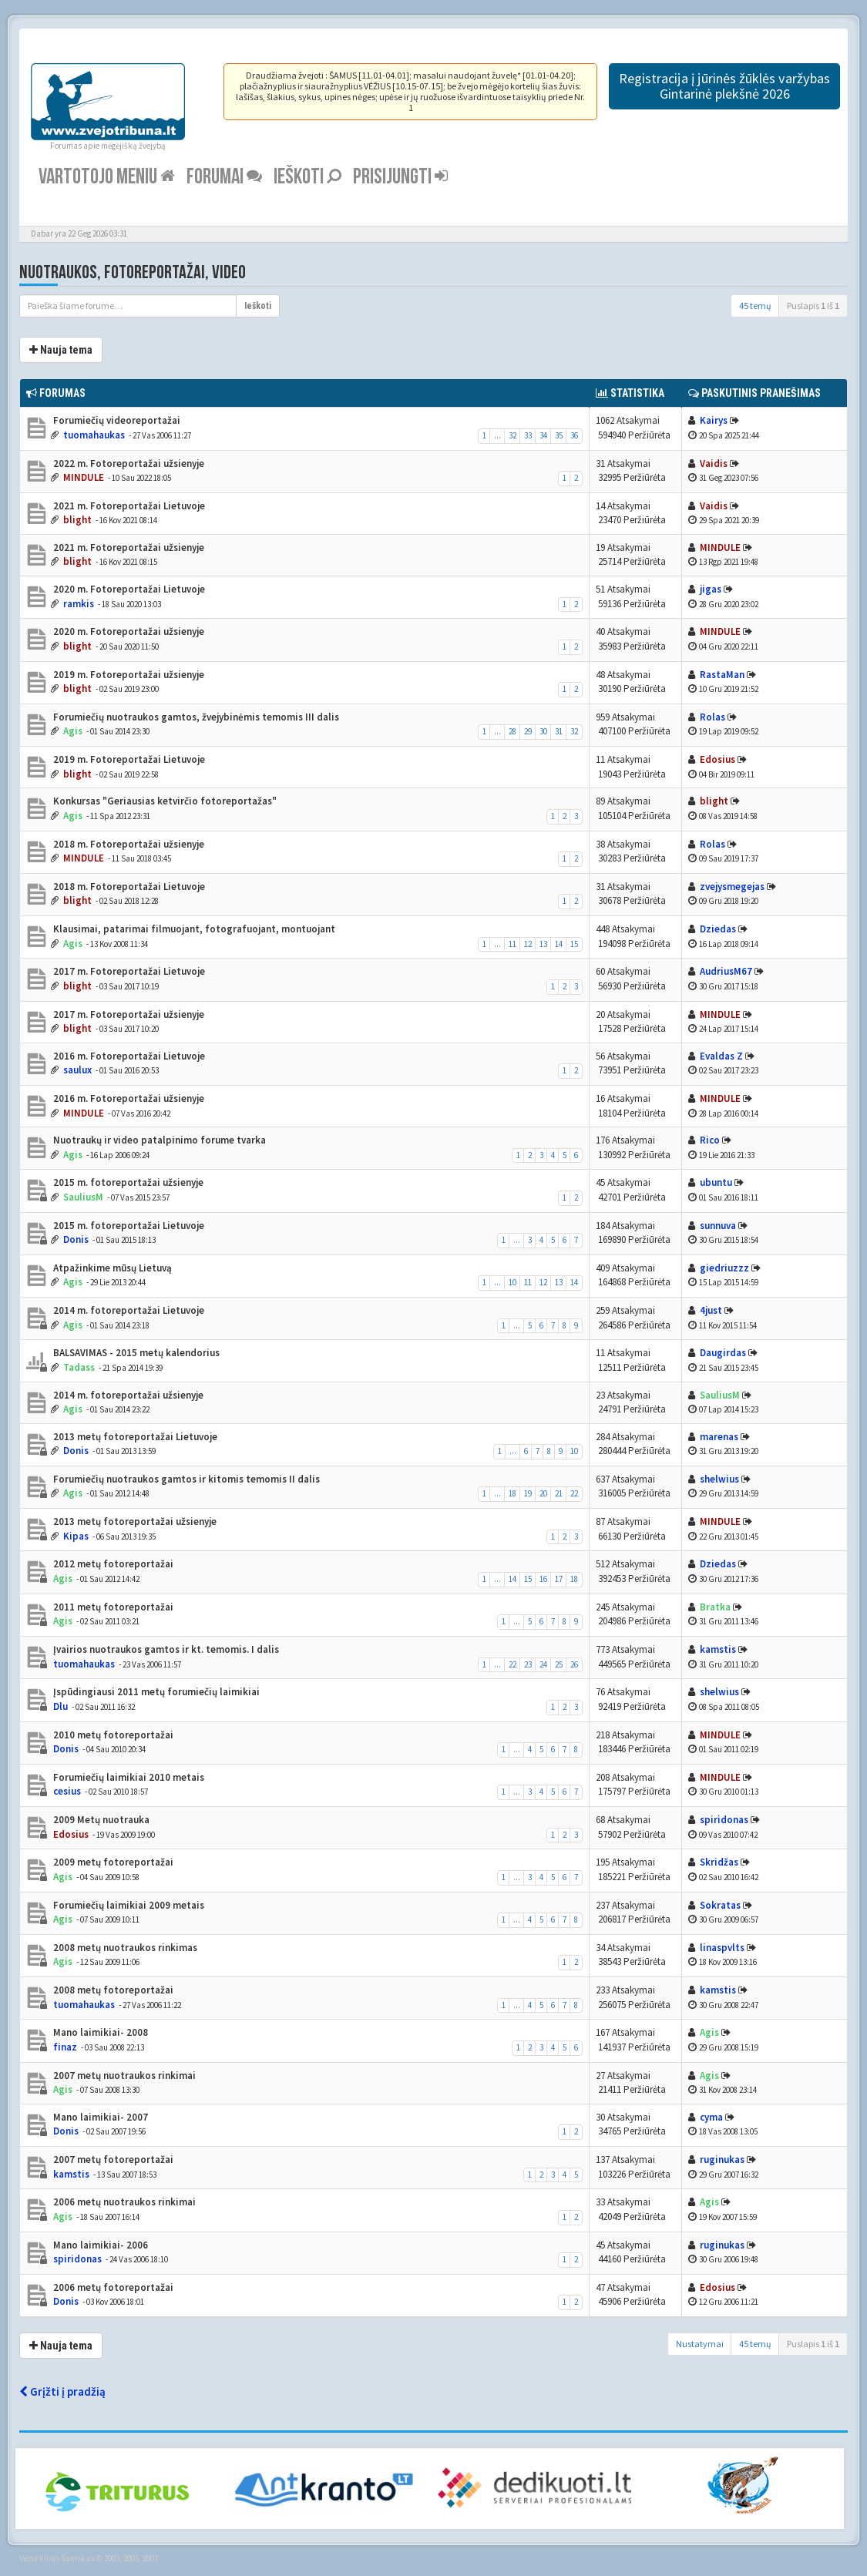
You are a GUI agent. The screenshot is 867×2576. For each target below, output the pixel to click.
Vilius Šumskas (66, 2558)
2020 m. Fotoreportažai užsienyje (127, 631)
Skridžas (719, 1862)
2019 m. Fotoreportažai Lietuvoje (128, 759)
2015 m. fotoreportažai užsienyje (127, 1182)
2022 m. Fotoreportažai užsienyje (127, 463)
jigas (710, 589)
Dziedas (718, 928)
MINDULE (83, 477)
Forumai (224, 177)
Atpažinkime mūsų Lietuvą (111, 1268)
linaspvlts (722, 1947)
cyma (711, 2117)
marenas (719, 1436)
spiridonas (724, 1819)
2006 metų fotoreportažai (112, 2287)
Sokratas (720, 1905)
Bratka (715, 1607)
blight (77, 519)
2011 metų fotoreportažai (112, 1607)
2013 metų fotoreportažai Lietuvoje (134, 1436)
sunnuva (718, 1225)
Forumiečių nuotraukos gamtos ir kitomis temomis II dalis (185, 1479)
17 (559, 1578)
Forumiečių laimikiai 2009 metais (127, 1905)
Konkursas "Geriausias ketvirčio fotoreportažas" (164, 801)
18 (512, 1493)
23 (528, 1664)
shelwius (719, 1479)
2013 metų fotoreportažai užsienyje (134, 1521)
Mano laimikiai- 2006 (99, 2245)
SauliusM (83, 1197)
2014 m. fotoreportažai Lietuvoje (127, 1310)
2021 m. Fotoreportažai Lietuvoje (128, 505)
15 (574, 944)
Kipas (76, 1536)
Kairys (714, 420)
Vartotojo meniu (107, 177)
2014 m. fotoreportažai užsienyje (127, 1395)
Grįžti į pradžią (62, 2391)
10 (512, 1282)
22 (574, 1493)
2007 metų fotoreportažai (112, 2159)
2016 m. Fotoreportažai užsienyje (127, 1098)
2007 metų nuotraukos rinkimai (123, 2075)
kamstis (718, 1649)
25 (559, 1664)
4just (711, 1310)
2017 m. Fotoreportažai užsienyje (127, 1014)
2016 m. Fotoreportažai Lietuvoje (128, 1056)
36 (574, 435)
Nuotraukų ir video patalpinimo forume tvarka (158, 1140)
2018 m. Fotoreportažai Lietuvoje (128, 886)
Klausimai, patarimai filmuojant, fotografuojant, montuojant (193, 928)
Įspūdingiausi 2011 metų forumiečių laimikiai (155, 1691)
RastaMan (722, 674)
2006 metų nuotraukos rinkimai (123, 2201)
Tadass (79, 1367)
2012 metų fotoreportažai (112, 1563)
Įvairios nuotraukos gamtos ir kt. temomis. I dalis (165, 1649)
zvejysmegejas (732, 886)
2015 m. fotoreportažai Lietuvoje (127, 1225)
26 (574, 1664)
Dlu (60, 1706)
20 (543, 1493)
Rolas (712, 717)
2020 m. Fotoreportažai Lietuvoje (128, 589)
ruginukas (722, 2159)
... (497, 435)
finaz (65, 2047)
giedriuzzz (724, 1268)
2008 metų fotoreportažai (112, 1990)
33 (528, 435)
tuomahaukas (94, 435)
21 (559, 1493)
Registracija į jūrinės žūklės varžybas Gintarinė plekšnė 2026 (724, 85)
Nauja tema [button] (60, 350)
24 (543, 1664)
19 (528, 1493)
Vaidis (714, 463)
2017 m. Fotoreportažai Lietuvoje (128, 971)
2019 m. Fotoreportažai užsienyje (127, 674)
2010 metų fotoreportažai (112, 1734)
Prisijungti (400, 177)
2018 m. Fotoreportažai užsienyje (127, 844)
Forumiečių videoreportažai (115, 420)
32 (512, 435)
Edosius (717, 759)
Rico (710, 1140)
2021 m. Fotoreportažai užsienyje (127, 547)
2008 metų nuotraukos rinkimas (124, 1947)
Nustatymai (700, 2343)
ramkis (78, 603)
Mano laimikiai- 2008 (99, 2032)
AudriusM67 (726, 971)
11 (512, 944)
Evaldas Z (721, 1056)
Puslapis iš (813, 305)
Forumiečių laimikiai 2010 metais (127, 1777)
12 (528, 944)
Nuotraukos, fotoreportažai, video (132, 272)
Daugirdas (723, 1352)
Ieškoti (307, 177)
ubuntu (716, 1182)
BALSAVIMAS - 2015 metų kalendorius (135, 1352)
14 (559, 944)
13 (543, 944)
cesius (67, 1791)
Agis (72, 730)
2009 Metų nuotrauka (100, 1819)
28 (512, 731)
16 (543, 1578)
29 (528, 731)
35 (559, 435)
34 (543, 435)
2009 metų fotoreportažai (112, 1862)
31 (559, 731)
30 (543, 731)
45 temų (755, 305)
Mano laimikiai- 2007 (99, 2117)
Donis (76, 1239)
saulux (77, 1069)
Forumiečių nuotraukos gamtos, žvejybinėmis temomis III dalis (195, 717)
